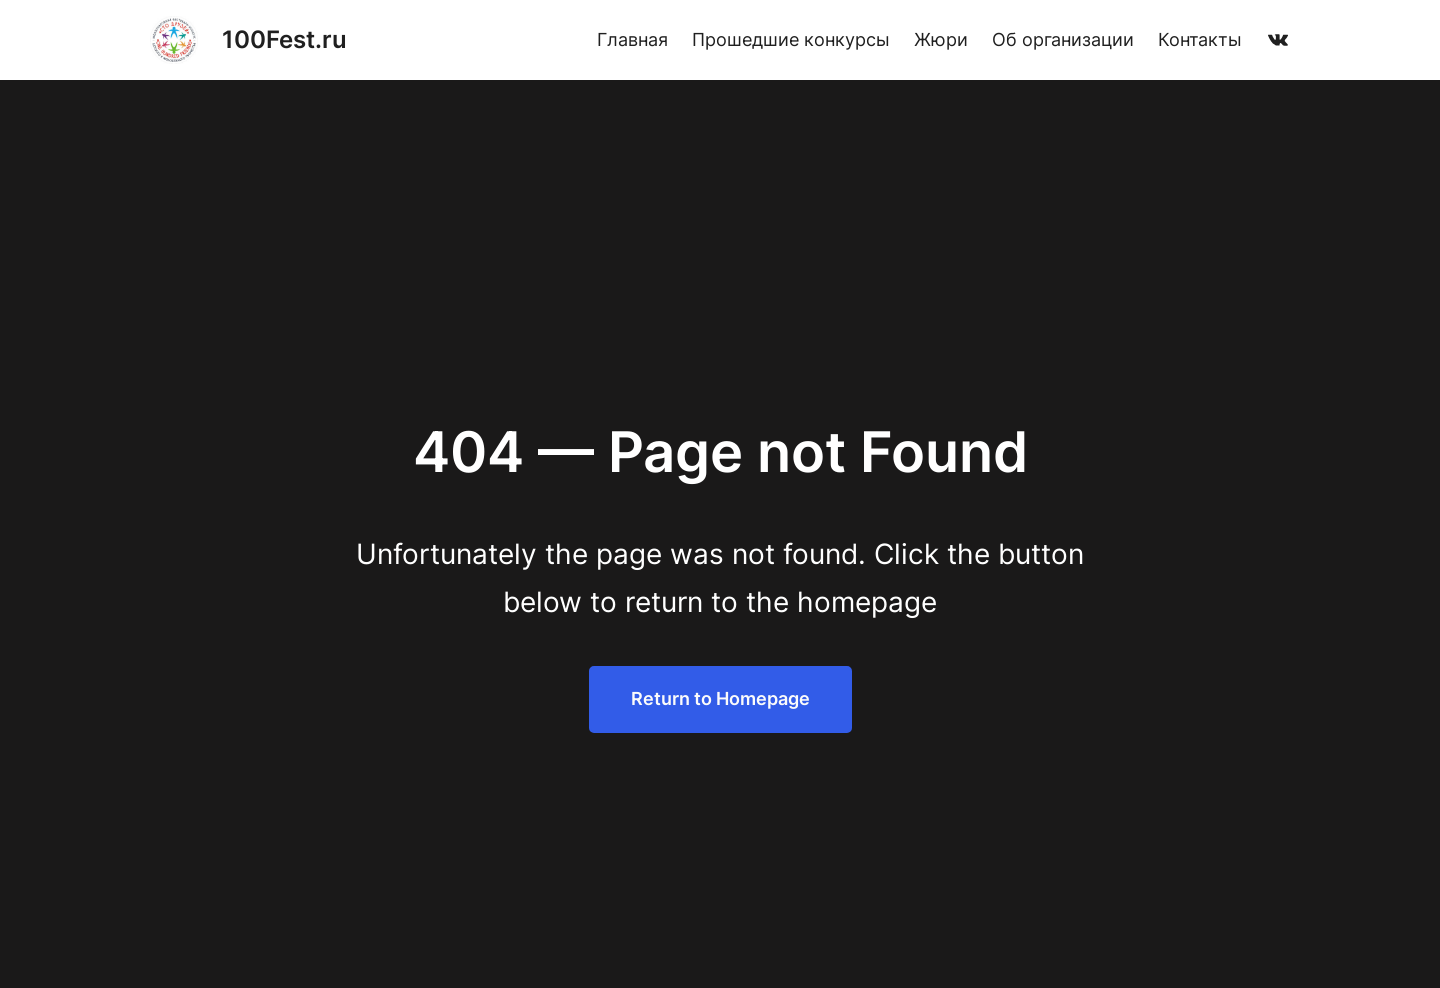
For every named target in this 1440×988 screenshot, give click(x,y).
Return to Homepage (720, 698)
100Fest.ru (284, 39)
